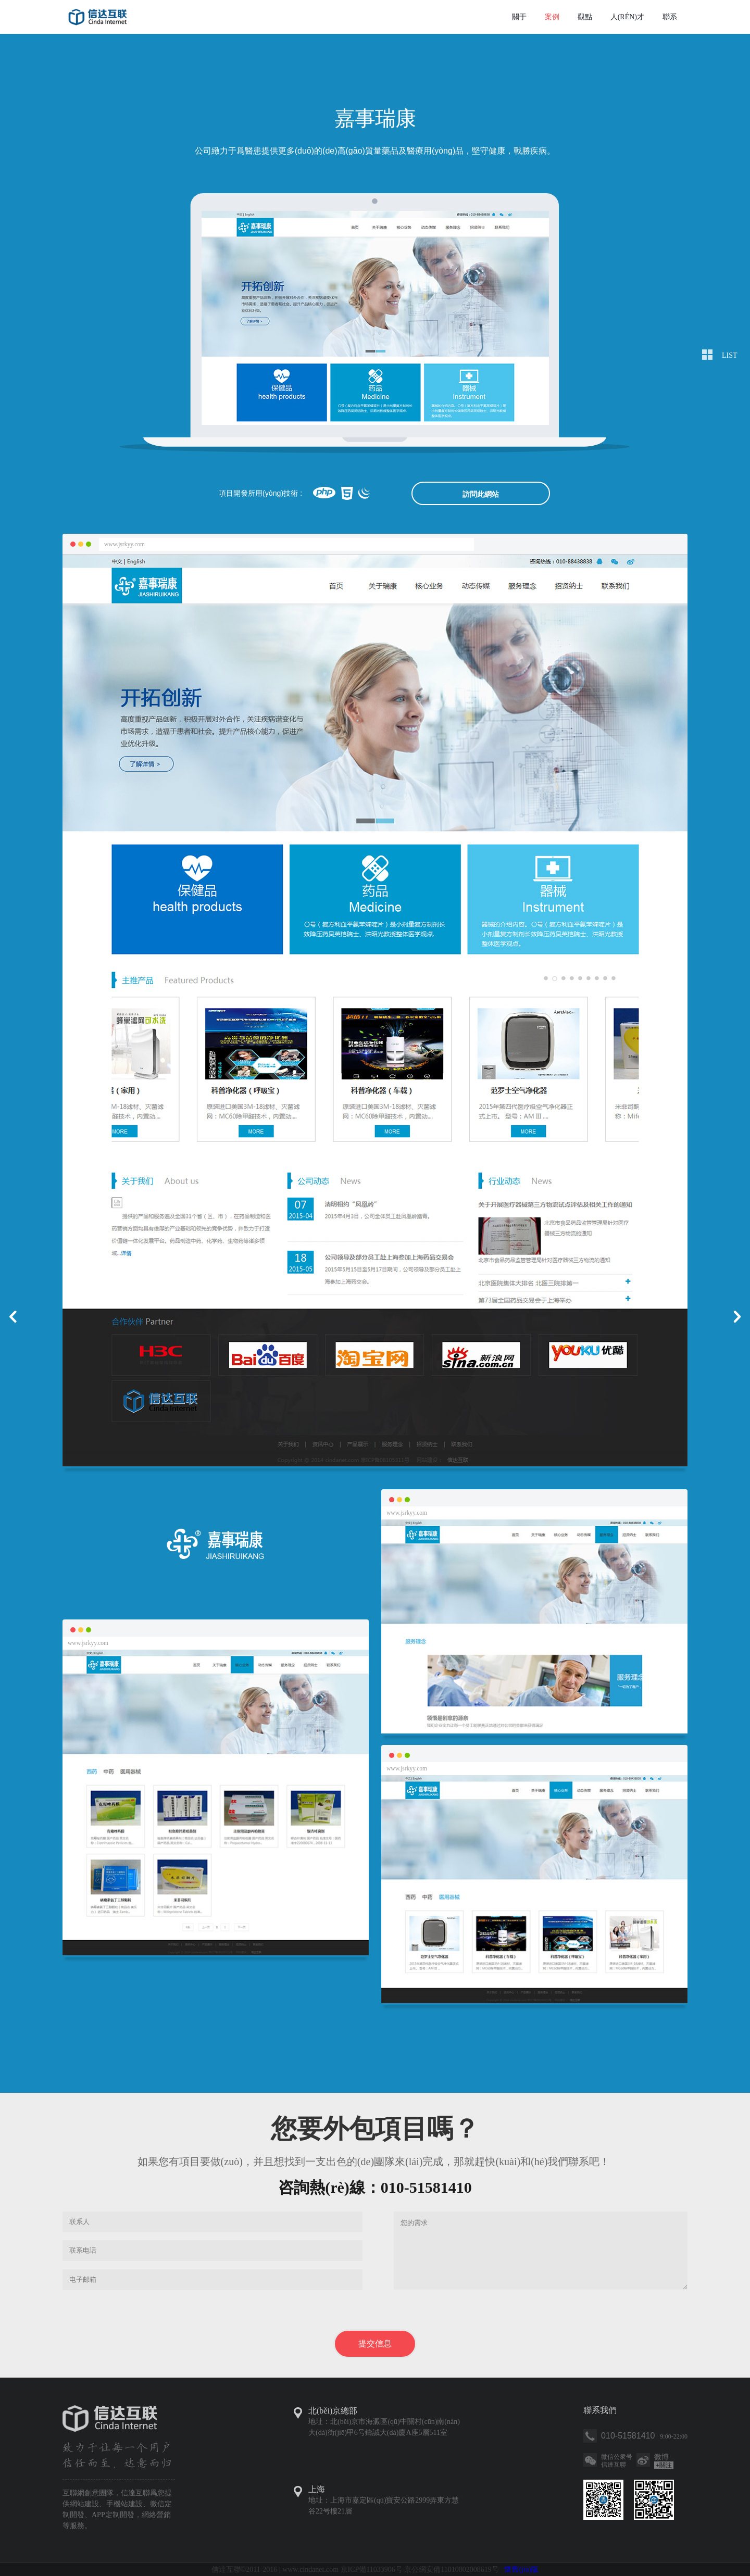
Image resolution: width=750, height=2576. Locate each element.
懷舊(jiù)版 (521, 2569)
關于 (519, 17)
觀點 (585, 17)
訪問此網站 (481, 494)
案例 (552, 17)
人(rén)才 (627, 17)
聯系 (669, 17)
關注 (664, 2465)
